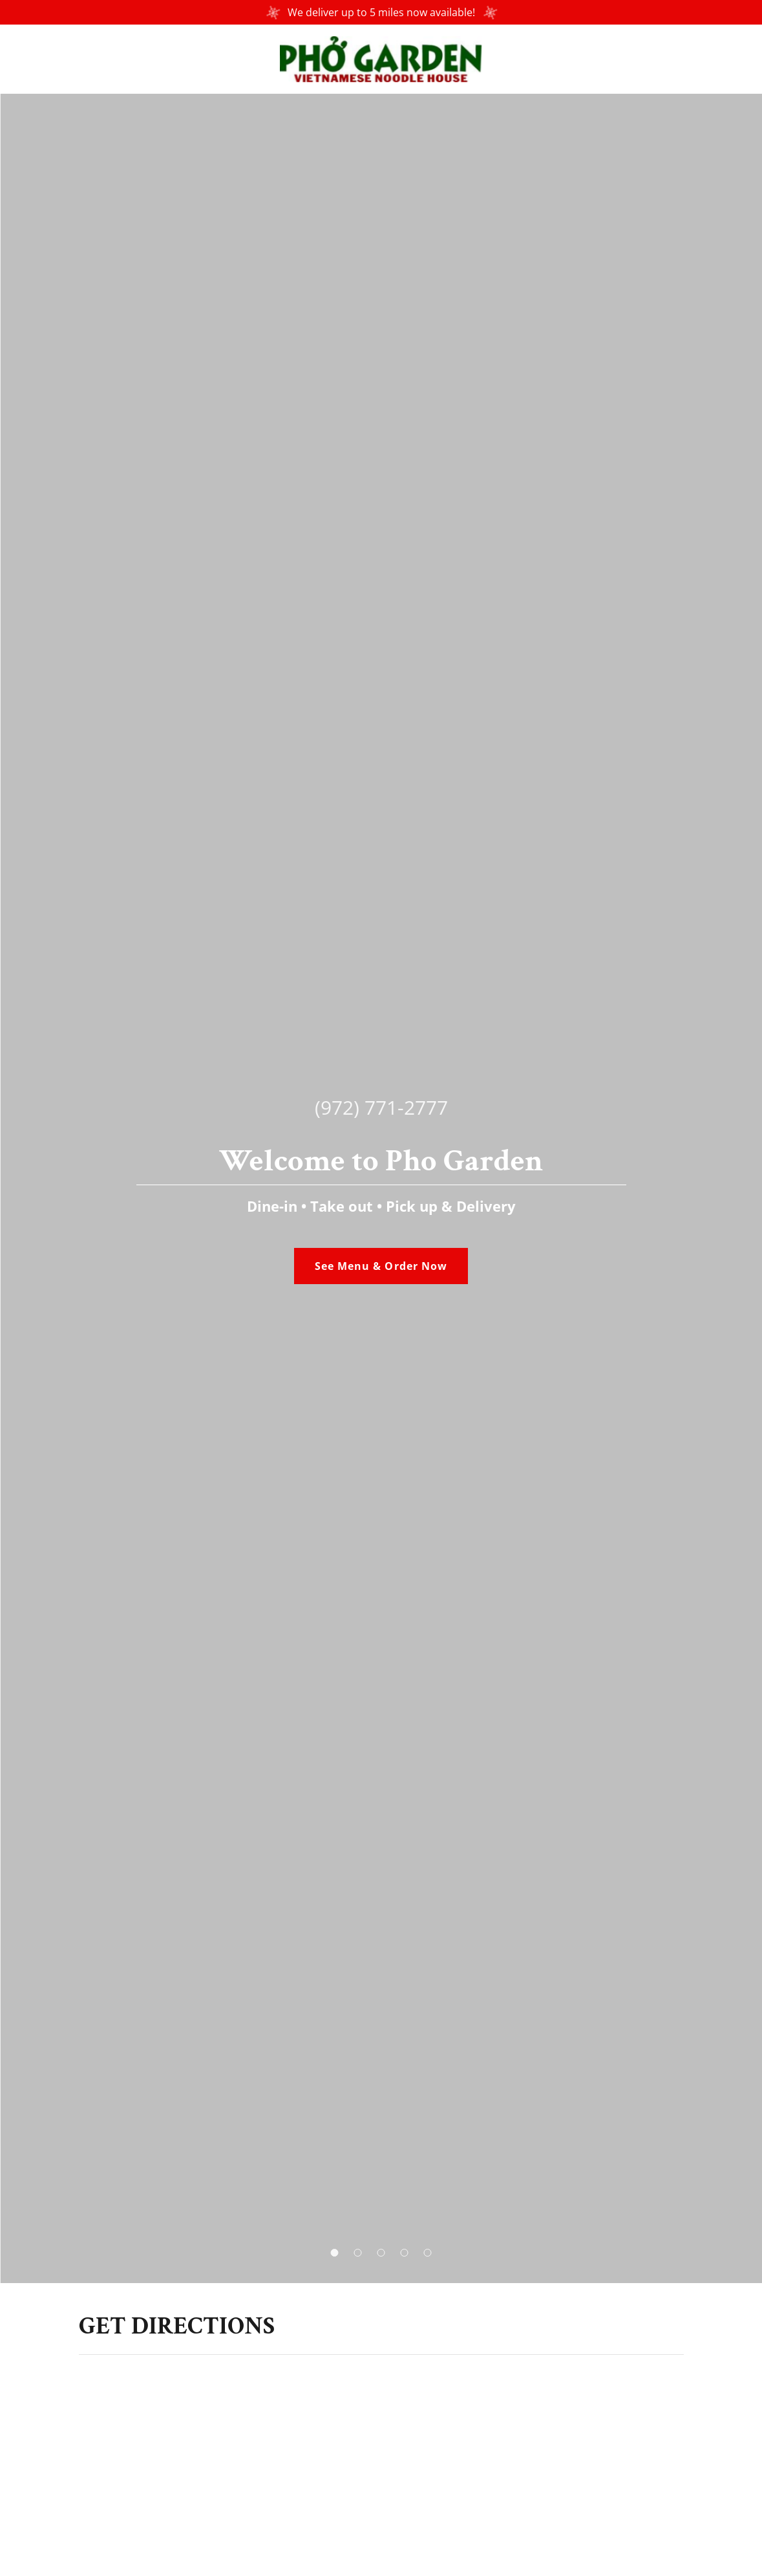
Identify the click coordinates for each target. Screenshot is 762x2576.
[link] (381, 58)
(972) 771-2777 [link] (381, 1107)
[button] (335, 2253)
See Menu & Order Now (381, 1266)
